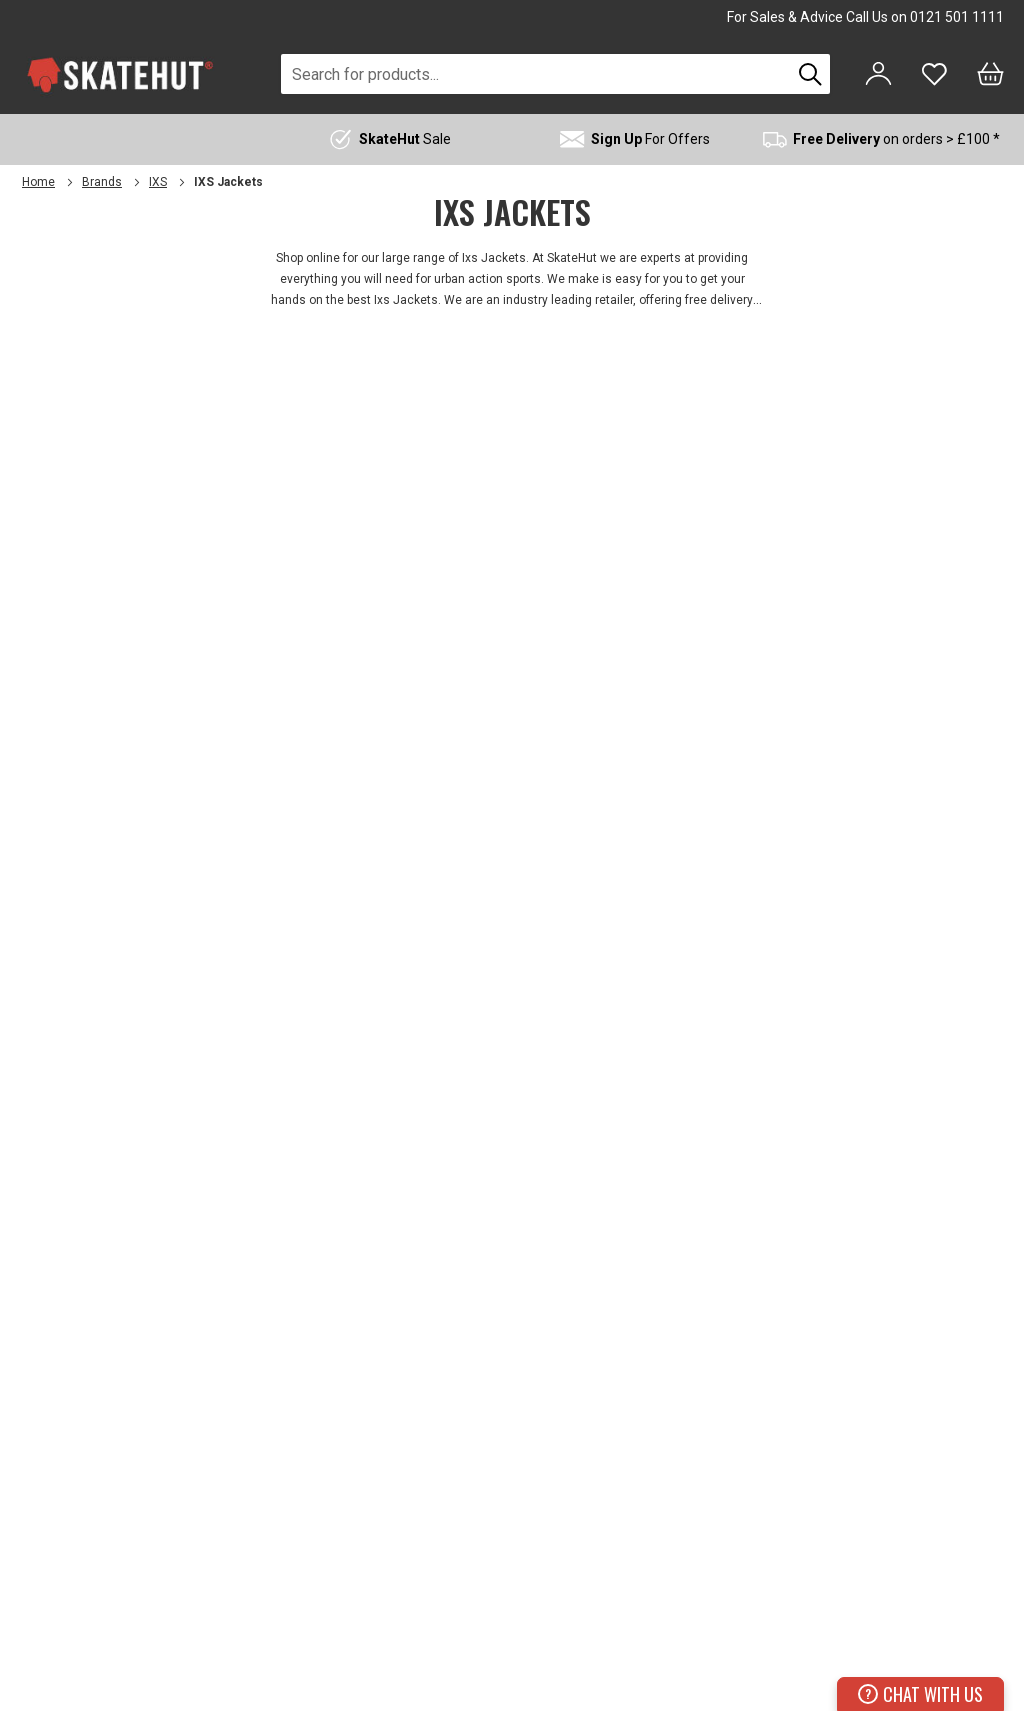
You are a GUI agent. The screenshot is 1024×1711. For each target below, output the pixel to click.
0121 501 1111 (957, 17)
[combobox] (536, 74)
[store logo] (120, 74)
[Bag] (990, 74)
